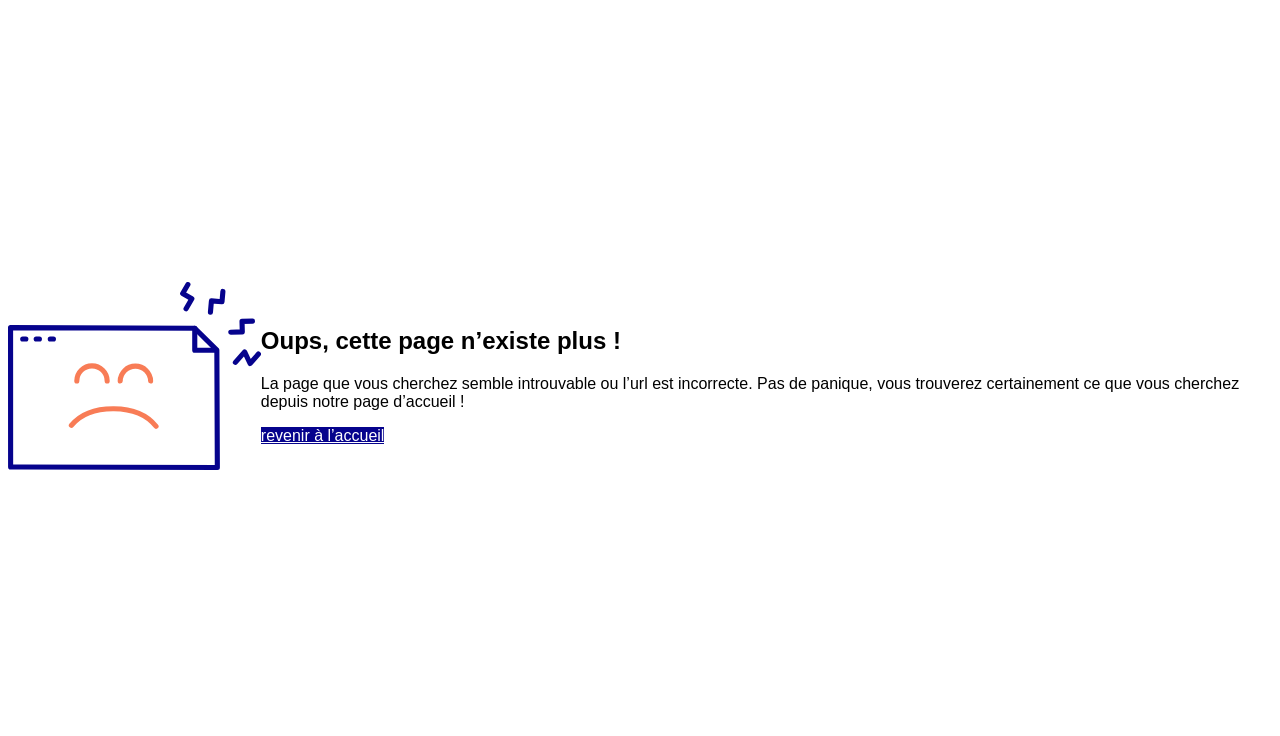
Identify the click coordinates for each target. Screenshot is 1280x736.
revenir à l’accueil (323, 435)
